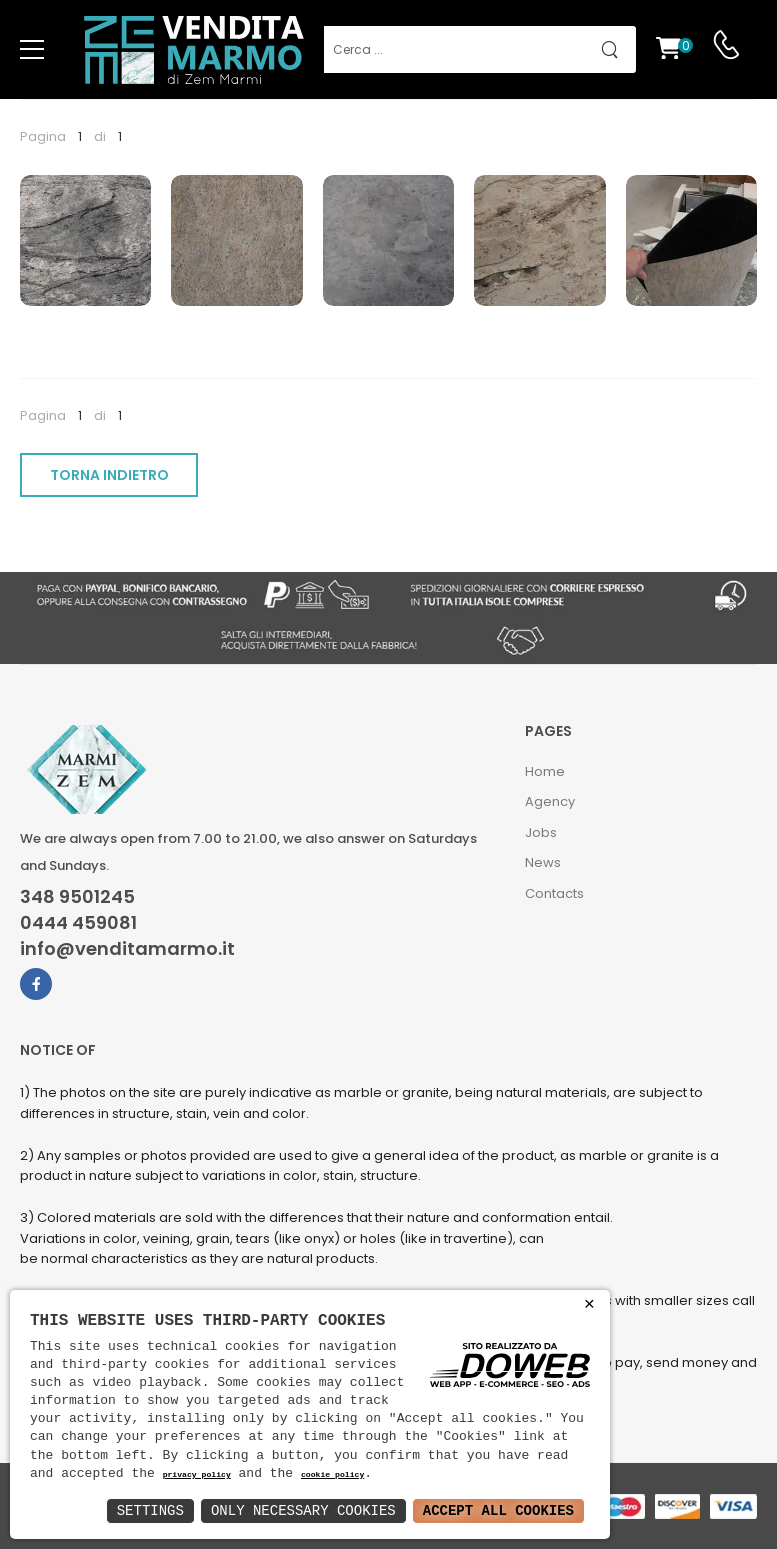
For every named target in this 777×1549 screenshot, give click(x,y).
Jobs (541, 832)
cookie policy (332, 1475)
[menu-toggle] (32, 50)
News (543, 862)
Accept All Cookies (498, 1510)
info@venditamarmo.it (127, 949)
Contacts (554, 893)
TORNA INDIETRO (109, 475)
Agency (550, 801)
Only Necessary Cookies (303, 1510)
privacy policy (197, 1475)
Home (545, 771)
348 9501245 (77, 897)
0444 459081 (78, 923)
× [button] (589, 1304)
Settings (150, 1510)
